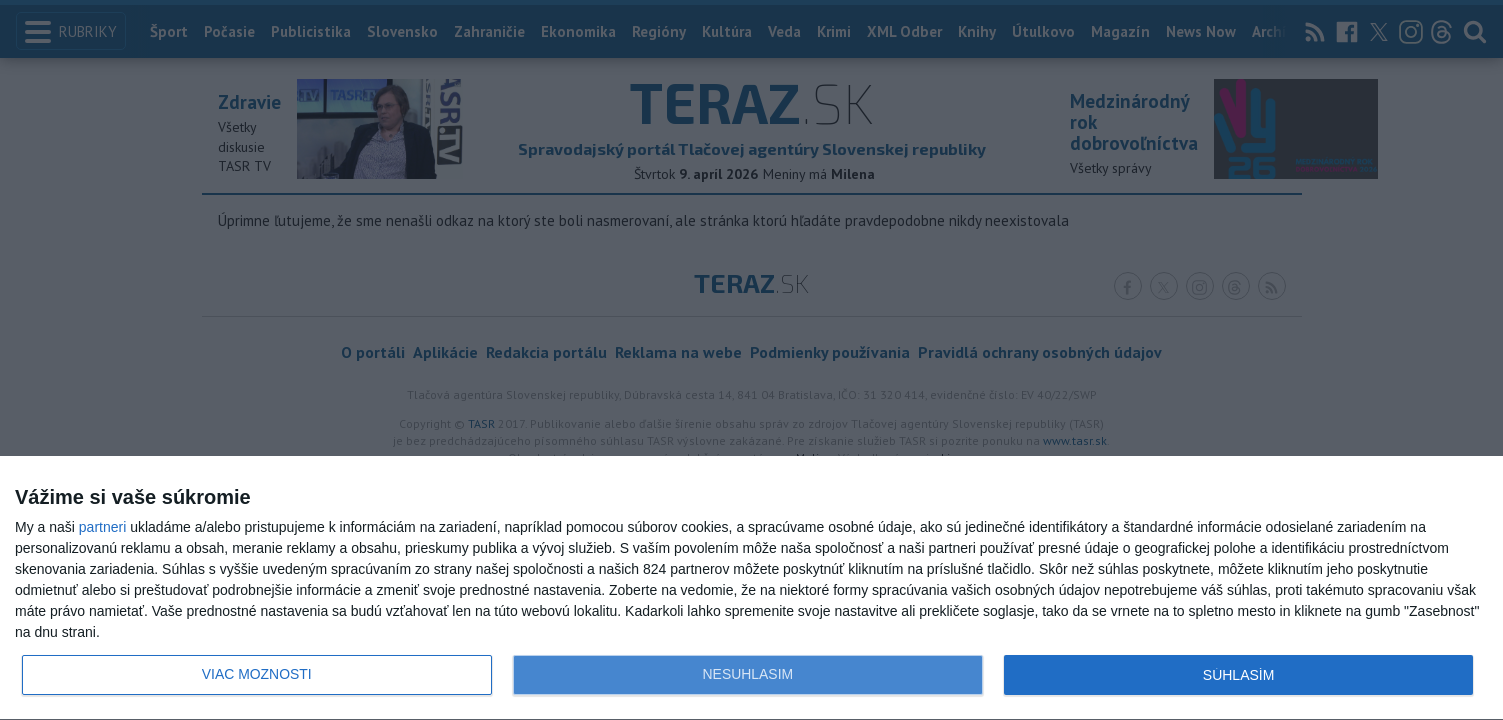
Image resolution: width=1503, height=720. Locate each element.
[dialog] (751, 588)
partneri (102, 527)
